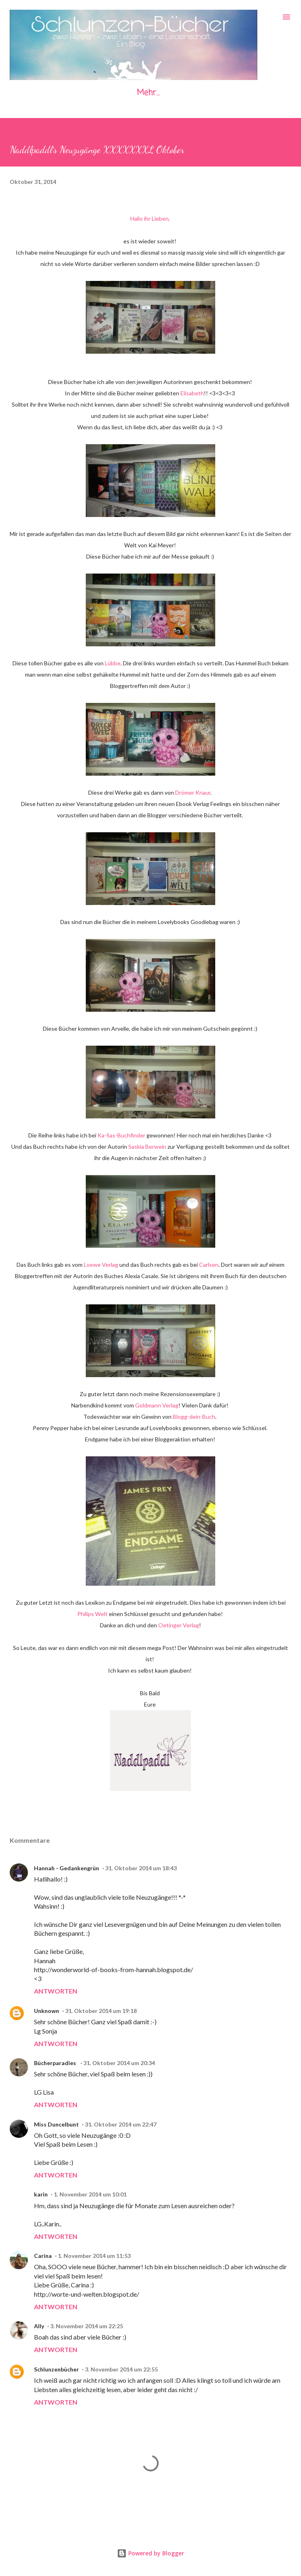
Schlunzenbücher (56, 2369)
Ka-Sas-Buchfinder (121, 1135)
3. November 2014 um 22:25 (86, 2326)
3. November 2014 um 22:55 (121, 2369)
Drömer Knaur (192, 792)
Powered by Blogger (150, 2553)
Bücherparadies (55, 2062)
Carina (43, 2255)
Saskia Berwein (147, 1146)
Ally (39, 2326)
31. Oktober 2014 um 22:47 (121, 2124)
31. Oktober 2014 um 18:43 (141, 1868)
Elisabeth (192, 393)
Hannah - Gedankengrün (66, 1868)
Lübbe (113, 663)
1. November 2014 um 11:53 (94, 2255)
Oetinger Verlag (178, 1625)
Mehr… (148, 92)
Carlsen (208, 1264)
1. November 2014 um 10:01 (90, 2194)
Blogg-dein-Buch (194, 1416)
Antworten (55, 1991)
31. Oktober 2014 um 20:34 (119, 2062)
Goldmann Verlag (156, 1405)
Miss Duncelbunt (56, 2124)
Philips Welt (92, 1613)
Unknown (46, 2010)
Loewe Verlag (101, 1264)
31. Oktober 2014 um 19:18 (101, 2010)
